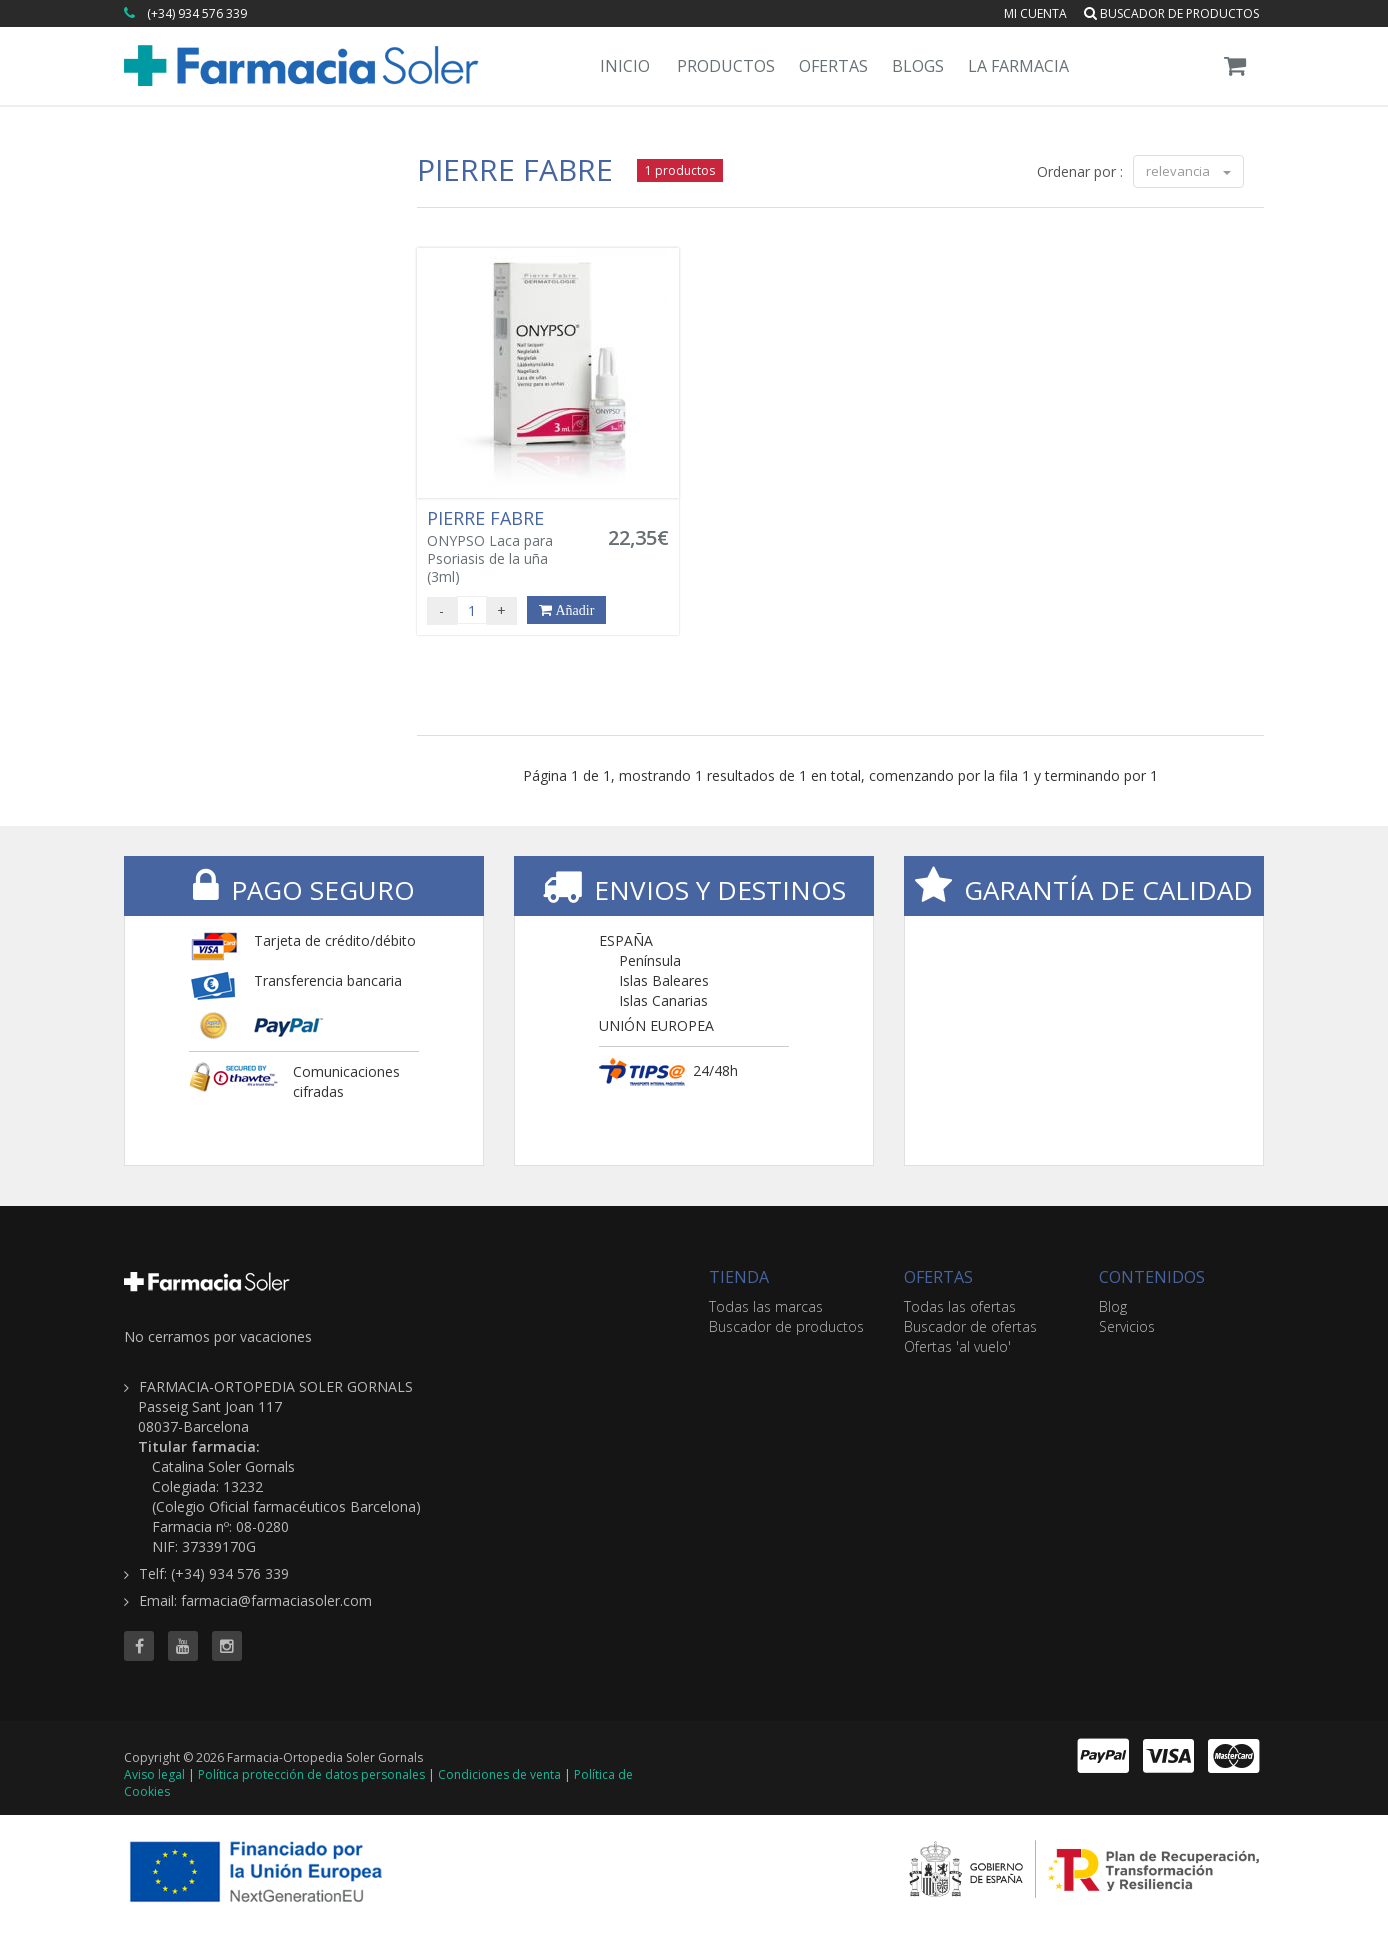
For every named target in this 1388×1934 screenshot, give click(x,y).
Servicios (1127, 1326)
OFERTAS (938, 1277)
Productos (726, 66)
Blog (1113, 1306)
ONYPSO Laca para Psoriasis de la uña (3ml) (506, 547)
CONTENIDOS (1152, 1277)
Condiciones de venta (499, 1774)
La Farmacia (1018, 66)
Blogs (918, 66)
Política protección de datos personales (311, 1774)
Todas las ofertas (960, 1306)
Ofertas (833, 66)
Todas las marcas (766, 1306)
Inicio (625, 66)
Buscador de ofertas (970, 1326)
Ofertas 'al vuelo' (957, 1346)
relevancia (1188, 171)
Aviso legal (154, 1774)
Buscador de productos (1171, 13)
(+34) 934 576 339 (197, 13)
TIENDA (739, 1277)
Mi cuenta (1035, 13)
